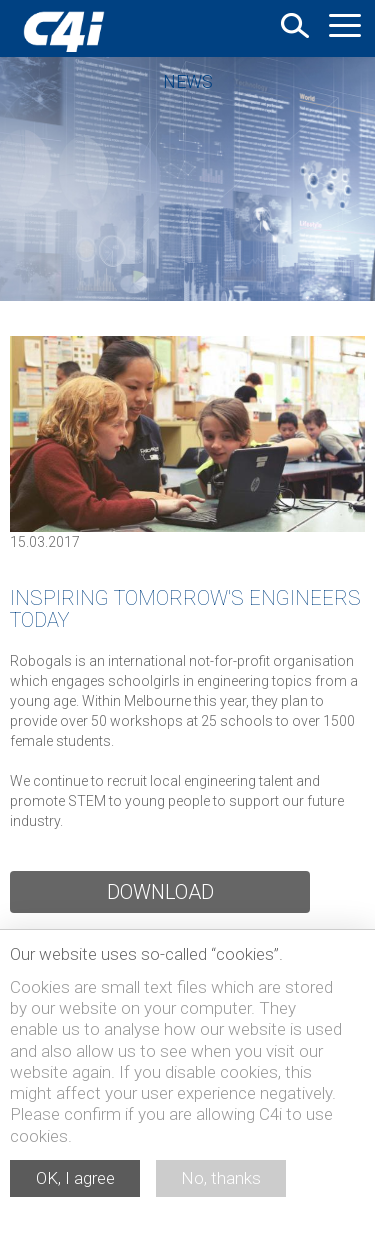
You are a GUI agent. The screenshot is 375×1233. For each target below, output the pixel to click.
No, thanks (221, 1178)
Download (160, 892)
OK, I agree (75, 1178)
